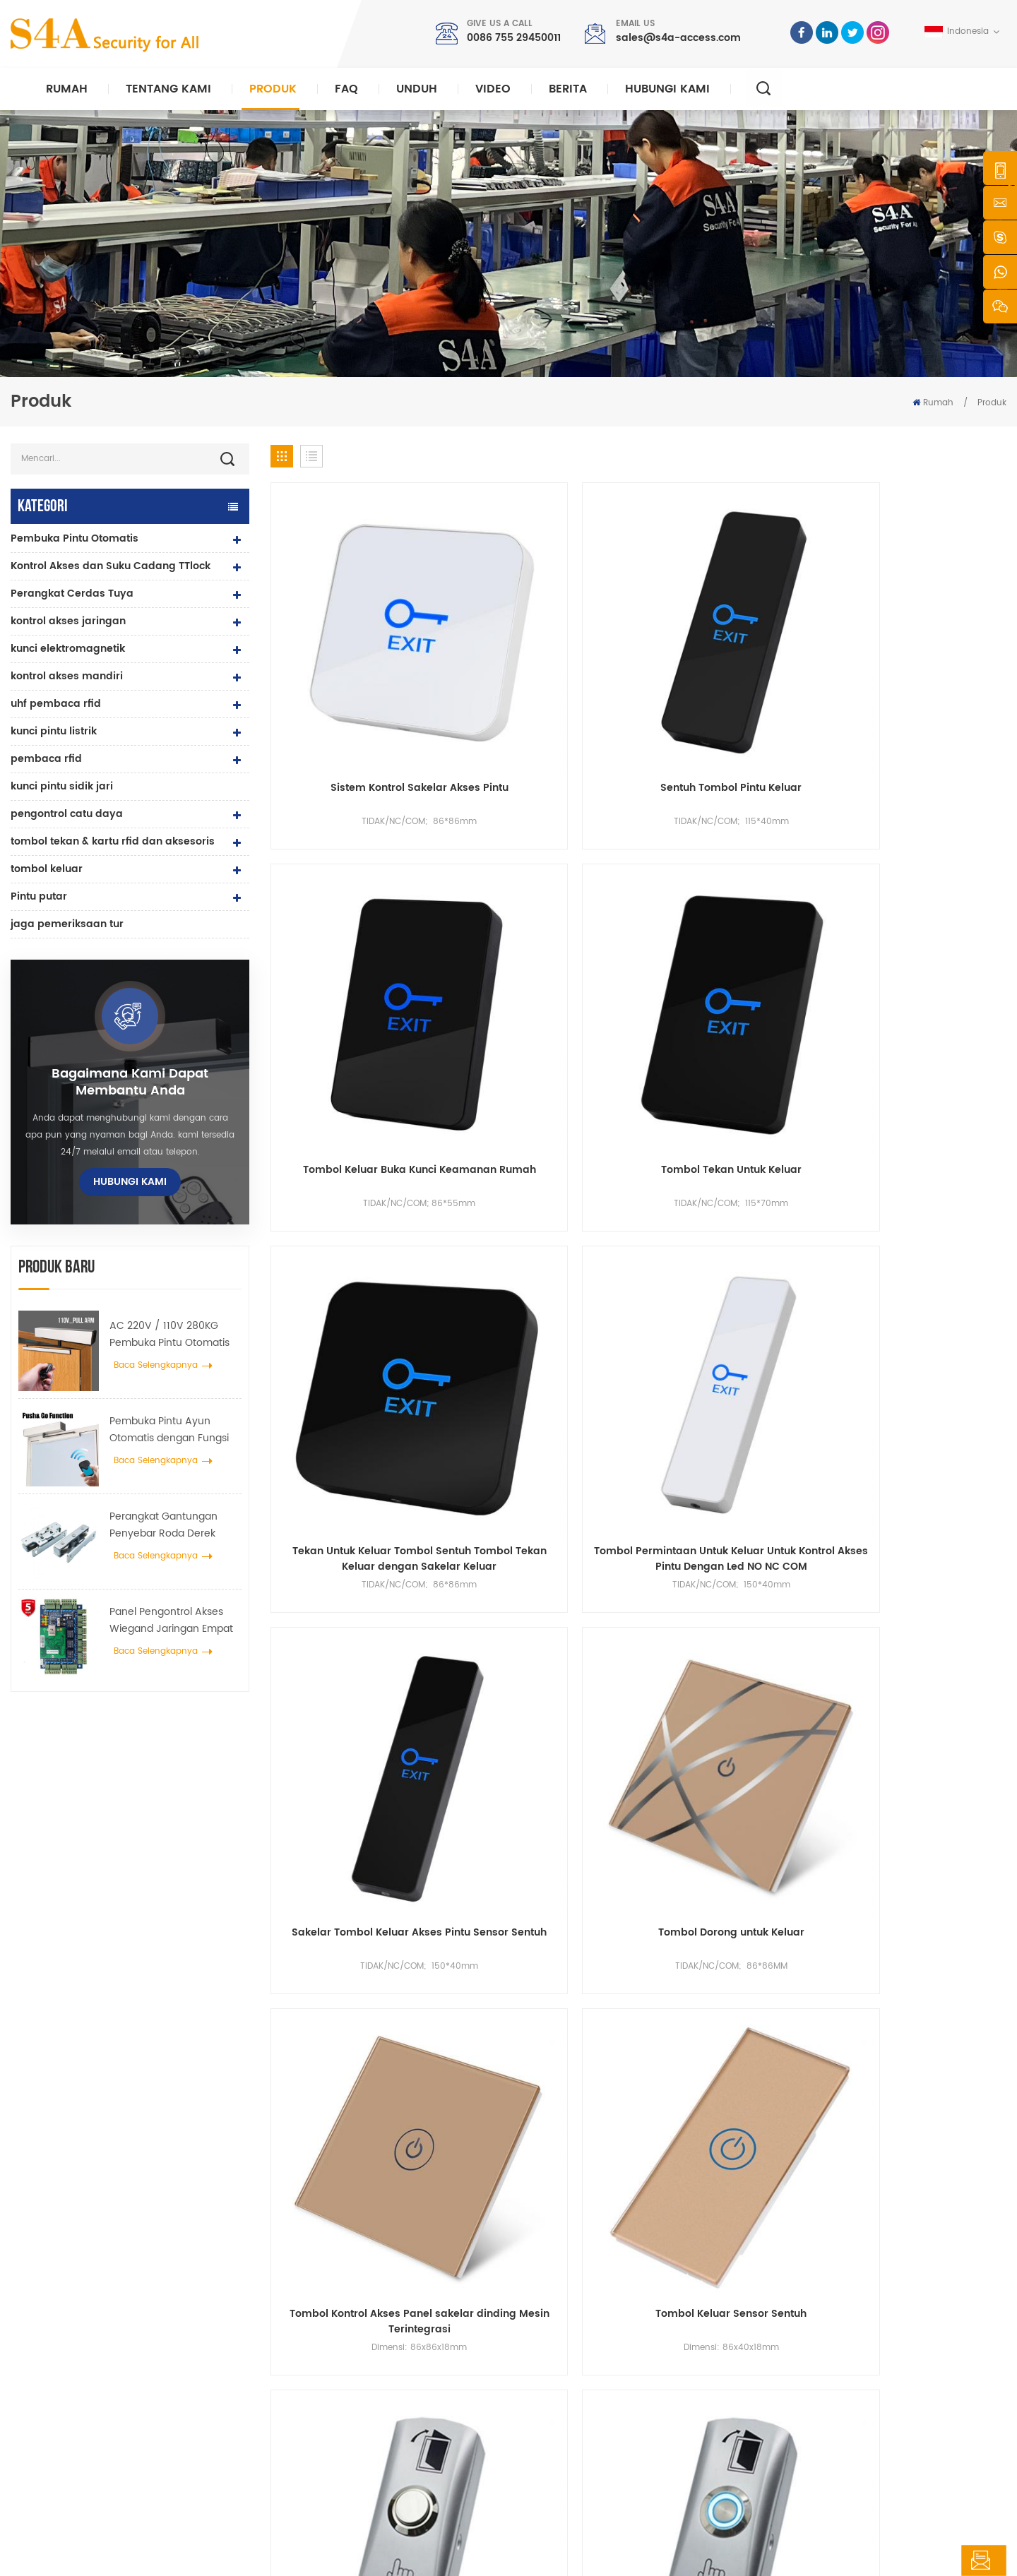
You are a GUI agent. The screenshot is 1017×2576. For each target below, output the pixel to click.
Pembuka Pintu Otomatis (74, 538)
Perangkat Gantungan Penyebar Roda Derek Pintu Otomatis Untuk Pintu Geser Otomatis (173, 1525)
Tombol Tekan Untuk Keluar (920, 664)
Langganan (765, 2405)
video (493, 89)
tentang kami (572, 2307)
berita (568, 89)
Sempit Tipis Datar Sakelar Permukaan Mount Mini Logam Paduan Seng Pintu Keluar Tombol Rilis (357, 1444)
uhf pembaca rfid (56, 704)
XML (290, 2552)
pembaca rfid (46, 759)
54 (750, 1539)
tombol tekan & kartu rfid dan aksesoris (113, 841)
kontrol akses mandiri (67, 676)
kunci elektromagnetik (68, 648)
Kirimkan (738, 2118)
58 (887, 1539)
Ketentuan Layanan (584, 2465)
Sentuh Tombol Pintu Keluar (544, 664)
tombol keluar (47, 869)
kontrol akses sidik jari (357, 2397)
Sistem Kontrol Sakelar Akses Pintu (357, 672)
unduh (416, 89)
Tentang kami (168, 89)
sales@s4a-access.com (678, 38)
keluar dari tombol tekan (363, 2284)
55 (784, 1539)
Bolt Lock (327, 2465)
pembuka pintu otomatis (361, 2443)
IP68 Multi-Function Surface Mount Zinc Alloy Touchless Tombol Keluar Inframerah (920, 1444)
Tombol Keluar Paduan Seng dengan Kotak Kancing (732, 1187)
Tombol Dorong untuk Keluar (920, 921)
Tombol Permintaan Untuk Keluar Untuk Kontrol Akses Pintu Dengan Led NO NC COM (545, 929)
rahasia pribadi (344, 2552)
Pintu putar (39, 896)
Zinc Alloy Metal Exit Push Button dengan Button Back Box (544, 1444)
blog (552, 2420)
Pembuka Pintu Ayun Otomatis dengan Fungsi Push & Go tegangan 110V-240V (174, 1430)
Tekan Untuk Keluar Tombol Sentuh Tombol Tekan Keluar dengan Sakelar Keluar (357, 929)
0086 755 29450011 (514, 38)
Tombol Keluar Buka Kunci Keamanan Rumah (732, 672)
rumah (558, 2284)
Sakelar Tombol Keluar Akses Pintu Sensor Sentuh (732, 929)
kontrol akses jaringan (68, 621)
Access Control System (357, 2307)
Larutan (559, 2375)
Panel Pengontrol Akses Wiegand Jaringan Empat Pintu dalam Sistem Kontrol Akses (174, 1621)
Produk (273, 89)
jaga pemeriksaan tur (67, 924)
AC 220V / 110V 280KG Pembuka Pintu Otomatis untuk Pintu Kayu (169, 1335)
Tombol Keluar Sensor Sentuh (544, 1179)
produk (557, 2330)
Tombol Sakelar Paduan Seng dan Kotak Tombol (920, 1187)
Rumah (67, 89)
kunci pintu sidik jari (62, 786)
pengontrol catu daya (67, 814)
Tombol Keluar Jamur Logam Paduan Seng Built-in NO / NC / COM (732, 1444)
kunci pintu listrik (54, 731)
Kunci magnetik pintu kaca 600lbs (381, 2375)
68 (952, 1539)
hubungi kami (667, 89)
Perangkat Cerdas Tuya (72, 593)
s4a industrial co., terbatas (96, 2263)
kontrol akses (337, 2330)
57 (853, 1539)
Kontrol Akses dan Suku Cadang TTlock (110, 566)
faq (346, 89)
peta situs (563, 2443)
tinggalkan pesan (934, 2560)
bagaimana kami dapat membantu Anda (130, 1082)
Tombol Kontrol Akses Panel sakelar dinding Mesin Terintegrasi (357, 1187)
